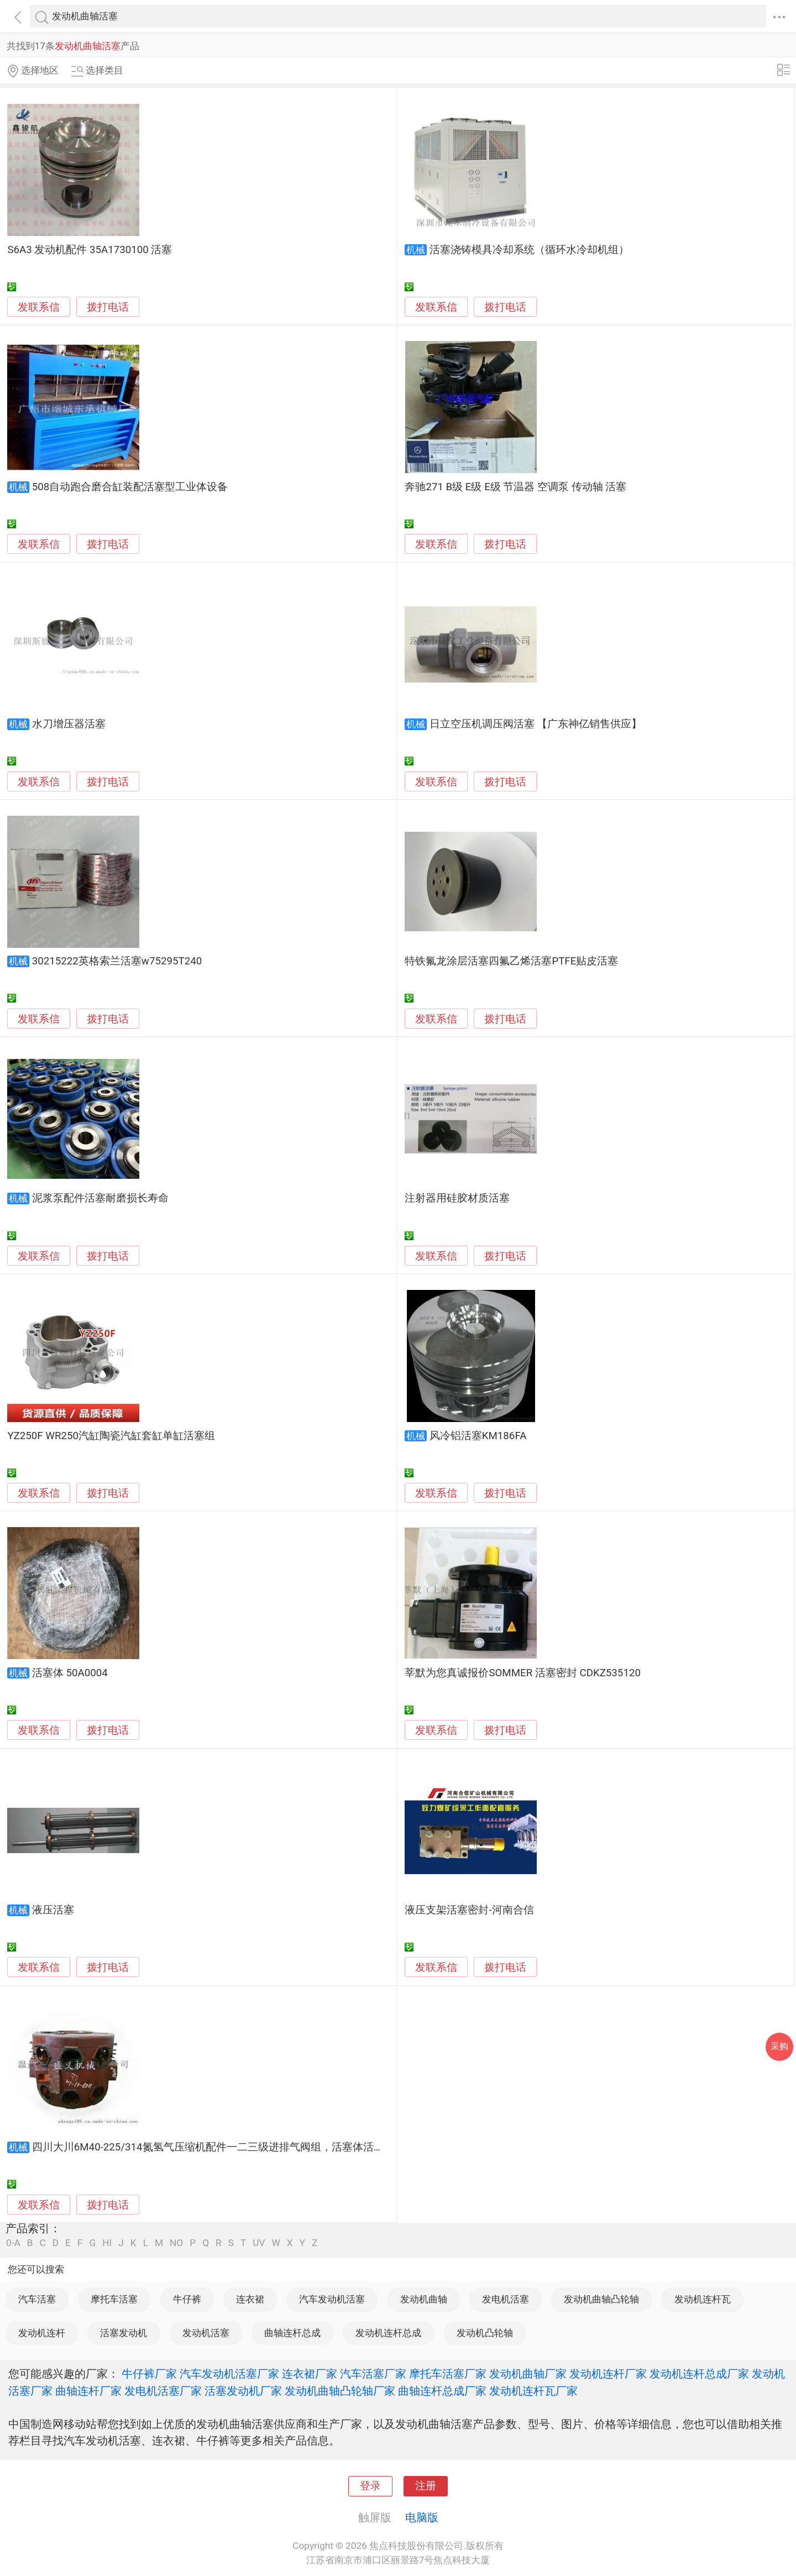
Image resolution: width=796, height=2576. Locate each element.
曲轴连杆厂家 (88, 2390)
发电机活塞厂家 (163, 2390)
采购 (779, 2046)
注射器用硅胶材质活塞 (457, 1198)
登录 (370, 2486)
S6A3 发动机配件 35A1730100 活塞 (89, 250)
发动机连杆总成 (388, 2332)
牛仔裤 (187, 2299)
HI (107, 2243)
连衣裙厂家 (309, 2373)
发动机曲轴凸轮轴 (601, 2299)
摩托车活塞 (114, 2299)
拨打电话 (108, 307)
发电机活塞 (505, 2299)
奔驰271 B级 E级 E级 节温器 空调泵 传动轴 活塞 (515, 487)
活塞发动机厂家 (243, 2390)
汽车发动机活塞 (332, 2299)
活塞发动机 (123, 2332)
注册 (425, 2486)
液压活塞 (53, 1910)
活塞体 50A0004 (70, 1673)
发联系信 (39, 307)
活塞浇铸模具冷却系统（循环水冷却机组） (529, 250)
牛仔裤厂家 (149, 2373)
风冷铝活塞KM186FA (478, 1436)
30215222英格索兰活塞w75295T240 (117, 961)
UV (259, 2243)
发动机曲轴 (423, 2299)
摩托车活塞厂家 (447, 2373)
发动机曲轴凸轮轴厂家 (340, 2390)
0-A (13, 2243)
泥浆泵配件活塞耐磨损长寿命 (100, 1198)
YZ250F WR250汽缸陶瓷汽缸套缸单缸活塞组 (111, 1436)
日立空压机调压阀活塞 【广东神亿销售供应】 (536, 724)
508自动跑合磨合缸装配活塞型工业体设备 (130, 487)
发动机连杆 (41, 2332)
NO (176, 2243)
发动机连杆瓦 (702, 2299)
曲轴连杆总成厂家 (442, 2390)
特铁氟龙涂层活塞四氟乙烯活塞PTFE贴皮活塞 (511, 961)
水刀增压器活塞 (69, 724)
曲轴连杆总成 (292, 2332)
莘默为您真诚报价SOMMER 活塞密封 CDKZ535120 (523, 1673)
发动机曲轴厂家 (528, 2373)
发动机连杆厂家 (608, 2373)
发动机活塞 (205, 2332)
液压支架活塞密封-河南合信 (469, 1910)
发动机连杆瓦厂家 (533, 2390)
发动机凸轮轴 (485, 2332)
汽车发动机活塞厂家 (229, 2373)
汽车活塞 (37, 2299)
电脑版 (421, 2517)
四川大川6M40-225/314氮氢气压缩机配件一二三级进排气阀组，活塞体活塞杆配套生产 (234, 2147)
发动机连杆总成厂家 (699, 2373)
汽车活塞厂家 (373, 2373)
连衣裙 (250, 2299)
